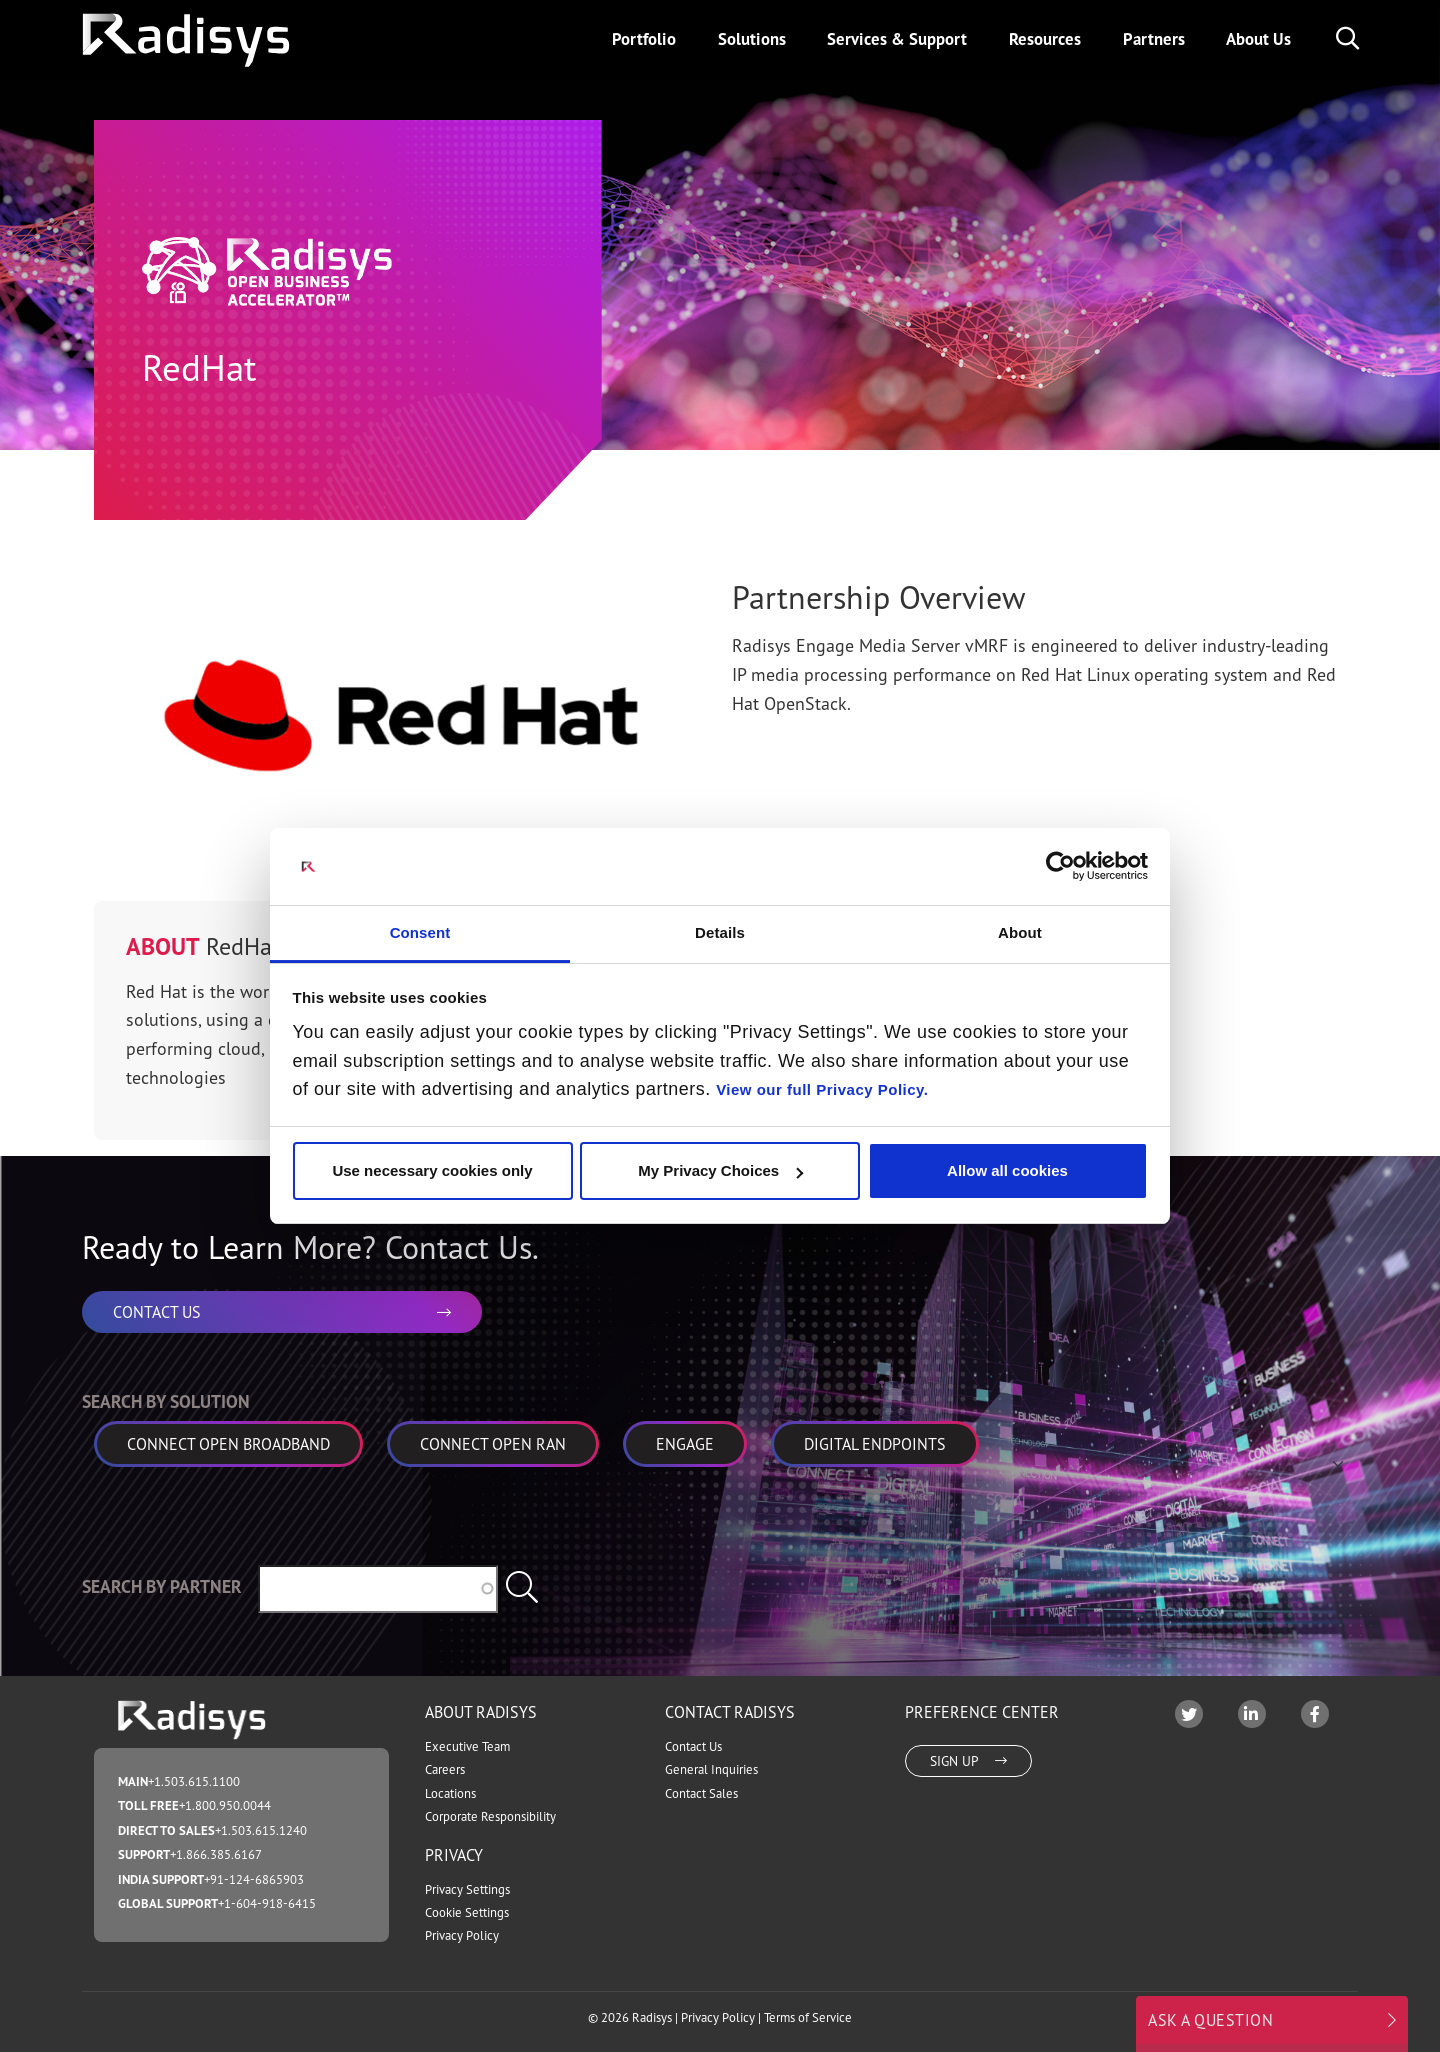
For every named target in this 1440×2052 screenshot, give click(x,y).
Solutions (752, 39)
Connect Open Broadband (228, 1444)
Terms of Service (808, 2017)
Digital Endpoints (875, 1444)
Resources (1045, 39)
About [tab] (1020, 932)
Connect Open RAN (493, 1444)
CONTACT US (282, 1312)
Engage (685, 1444)
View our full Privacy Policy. (822, 1089)
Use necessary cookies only (432, 1170)
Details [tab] (720, 932)
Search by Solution (166, 1401)
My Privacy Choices (720, 1170)
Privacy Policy (462, 1935)
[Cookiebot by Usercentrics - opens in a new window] (1060, 866)
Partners (1154, 39)
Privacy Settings (467, 1889)
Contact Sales (701, 1793)
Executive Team (467, 1746)
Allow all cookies (1007, 1170)
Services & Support (897, 39)
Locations (450, 1793)
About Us (1258, 39)
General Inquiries (711, 1769)
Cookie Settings (467, 1912)
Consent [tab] (420, 932)
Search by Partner (162, 1586)
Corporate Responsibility (490, 1816)
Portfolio (644, 39)
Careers (445, 1769)
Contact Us (693, 1746)
